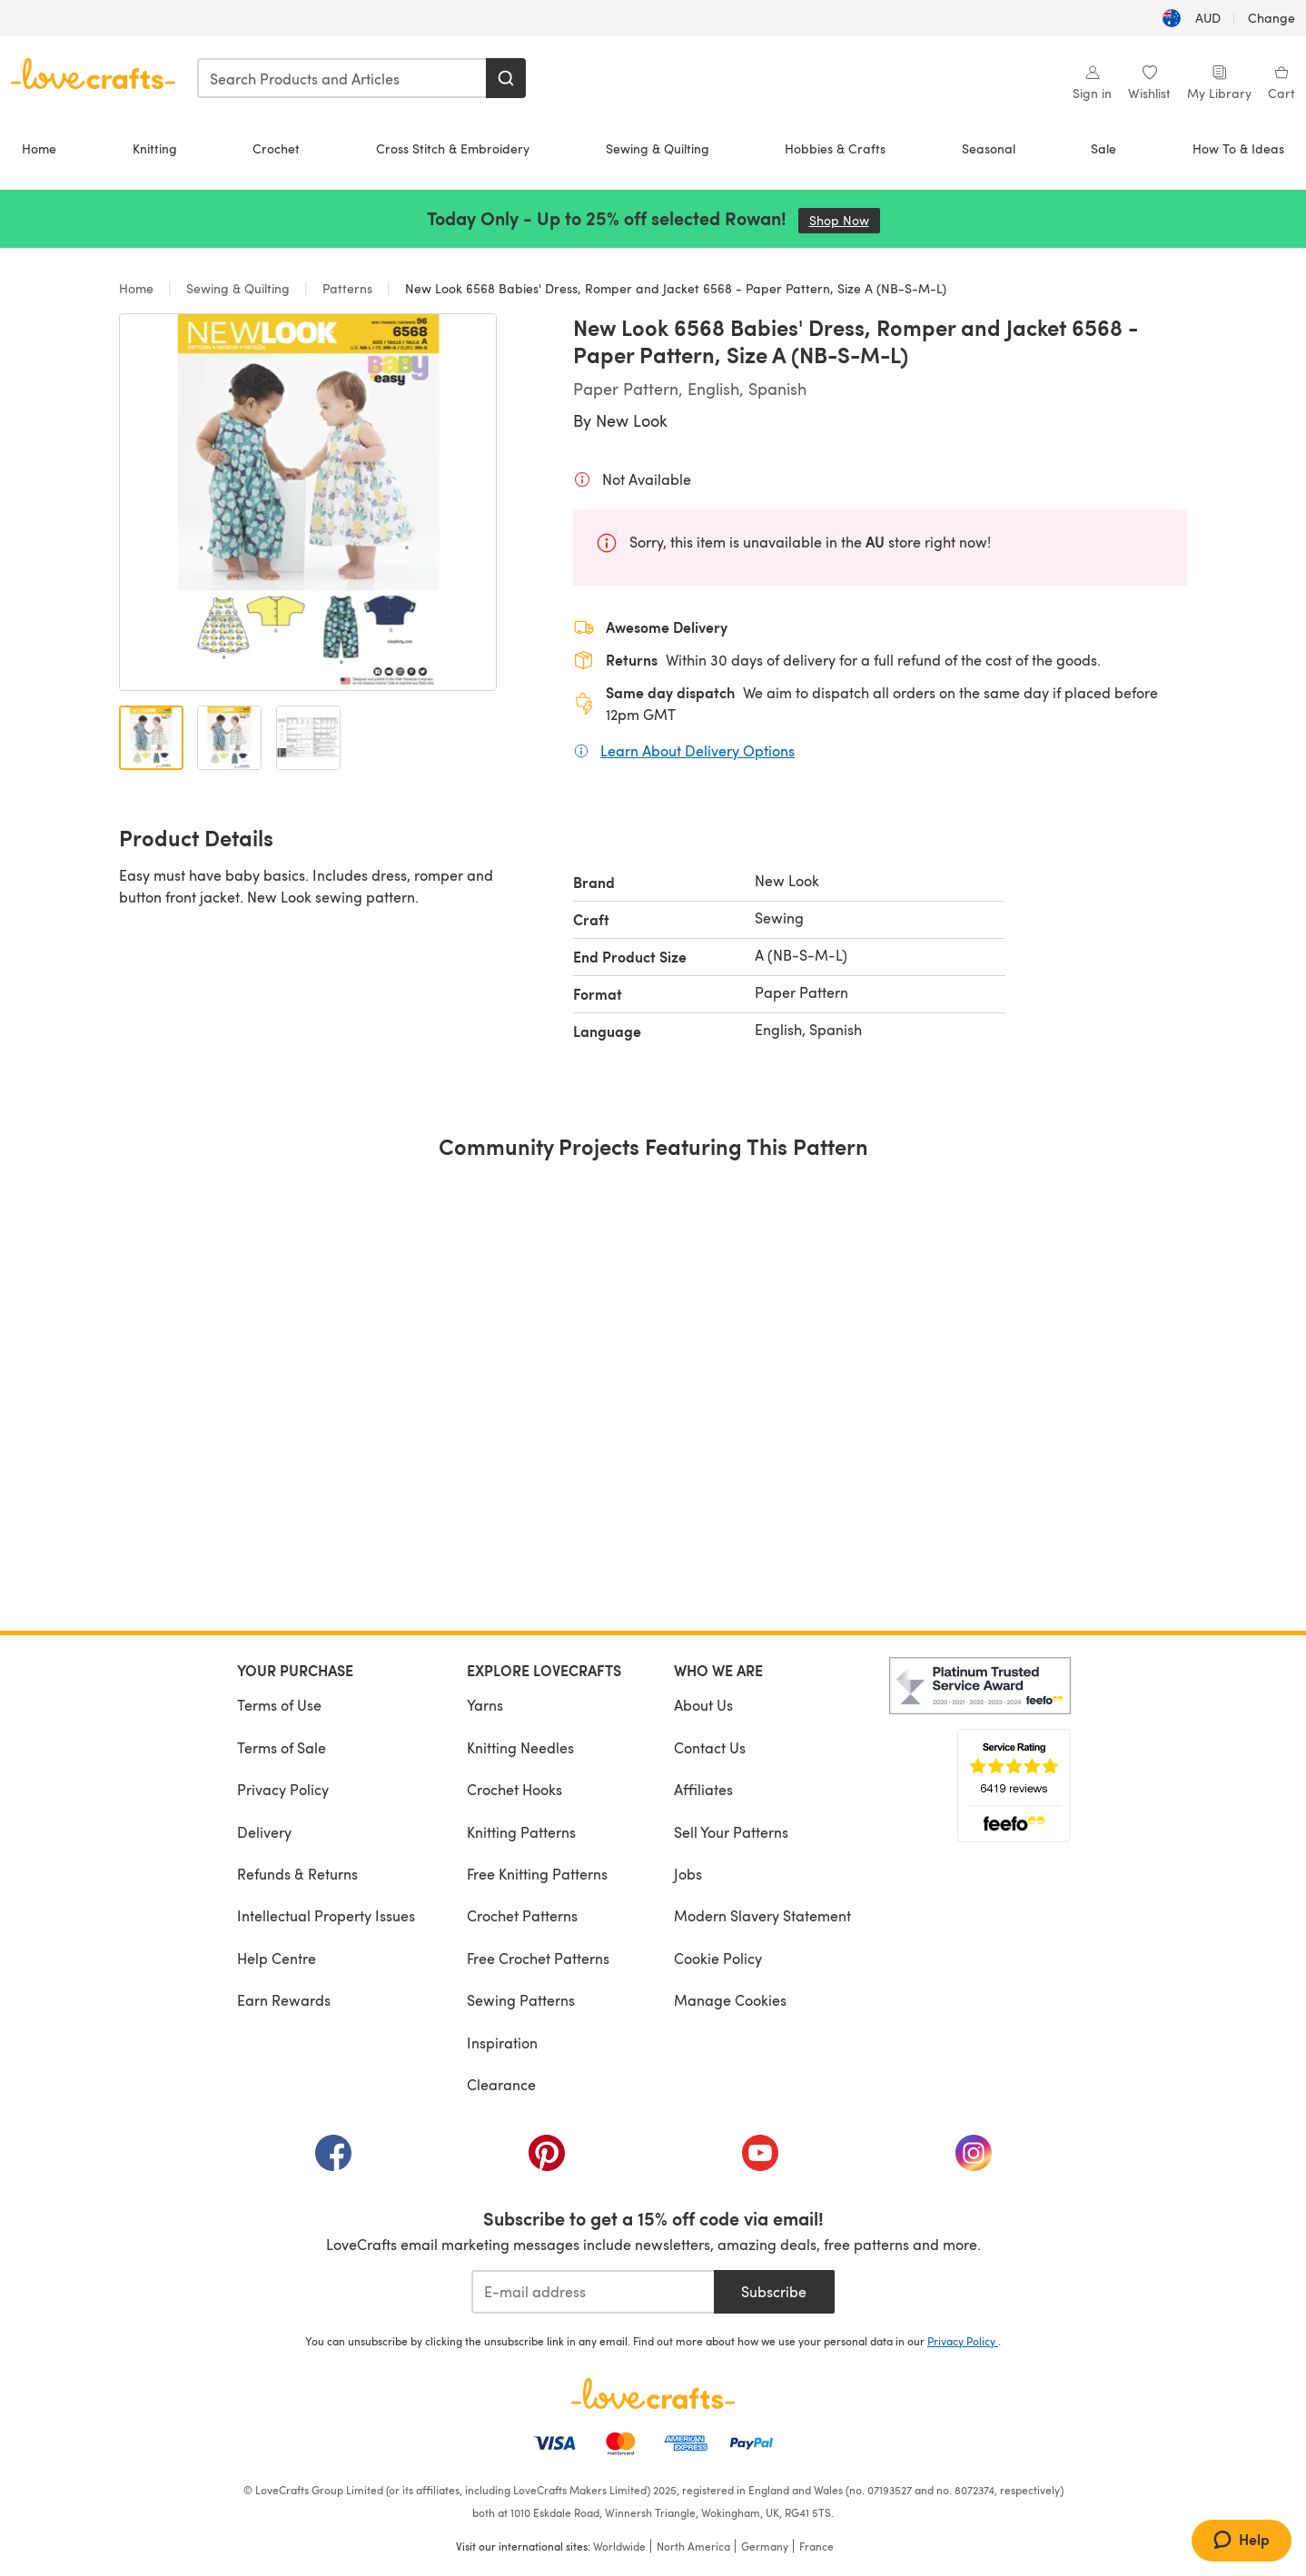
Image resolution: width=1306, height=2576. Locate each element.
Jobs (688, 1873)
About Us (703, 1704)
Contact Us (710, 1747)
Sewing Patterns (521, 1999)
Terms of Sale (281, 1747)
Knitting (155, 148)
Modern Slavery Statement (762, 1915)
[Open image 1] (151, 738)
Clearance (501, 2084)
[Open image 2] (229, 738)
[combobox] (342, 78)
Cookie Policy (718, 1958)
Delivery (264, 1831)
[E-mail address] (592, 2292)
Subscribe (773, 2291)
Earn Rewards (284, 1999)
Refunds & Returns (297, 1873)
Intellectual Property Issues (326, 1915)
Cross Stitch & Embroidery (452, 148)
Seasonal (988, 148)
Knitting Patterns (521, 1831)
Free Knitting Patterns (537, 1873)
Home (39, 148)
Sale (1103, 148)
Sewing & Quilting (657, 148)
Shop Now (844, 220)
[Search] (506, 78)
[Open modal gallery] (308, 502)
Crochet (276, 148)
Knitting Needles (520, 1747)
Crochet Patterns (522, 1915)
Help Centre (276, 1958)
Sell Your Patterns (731, 1831)
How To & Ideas (1238, 148)
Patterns (347, 288)
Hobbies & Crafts (835, 148)
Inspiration (502, 2042)
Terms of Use (279, 1704)
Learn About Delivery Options (697, 750)
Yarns (485, 1704)
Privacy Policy (283, 1789)
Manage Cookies (730, 1999)
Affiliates (703, 1789)
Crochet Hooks (514, 1789)
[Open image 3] (308, 738)
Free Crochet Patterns (538, 1958)
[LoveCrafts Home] (653, 2393)
